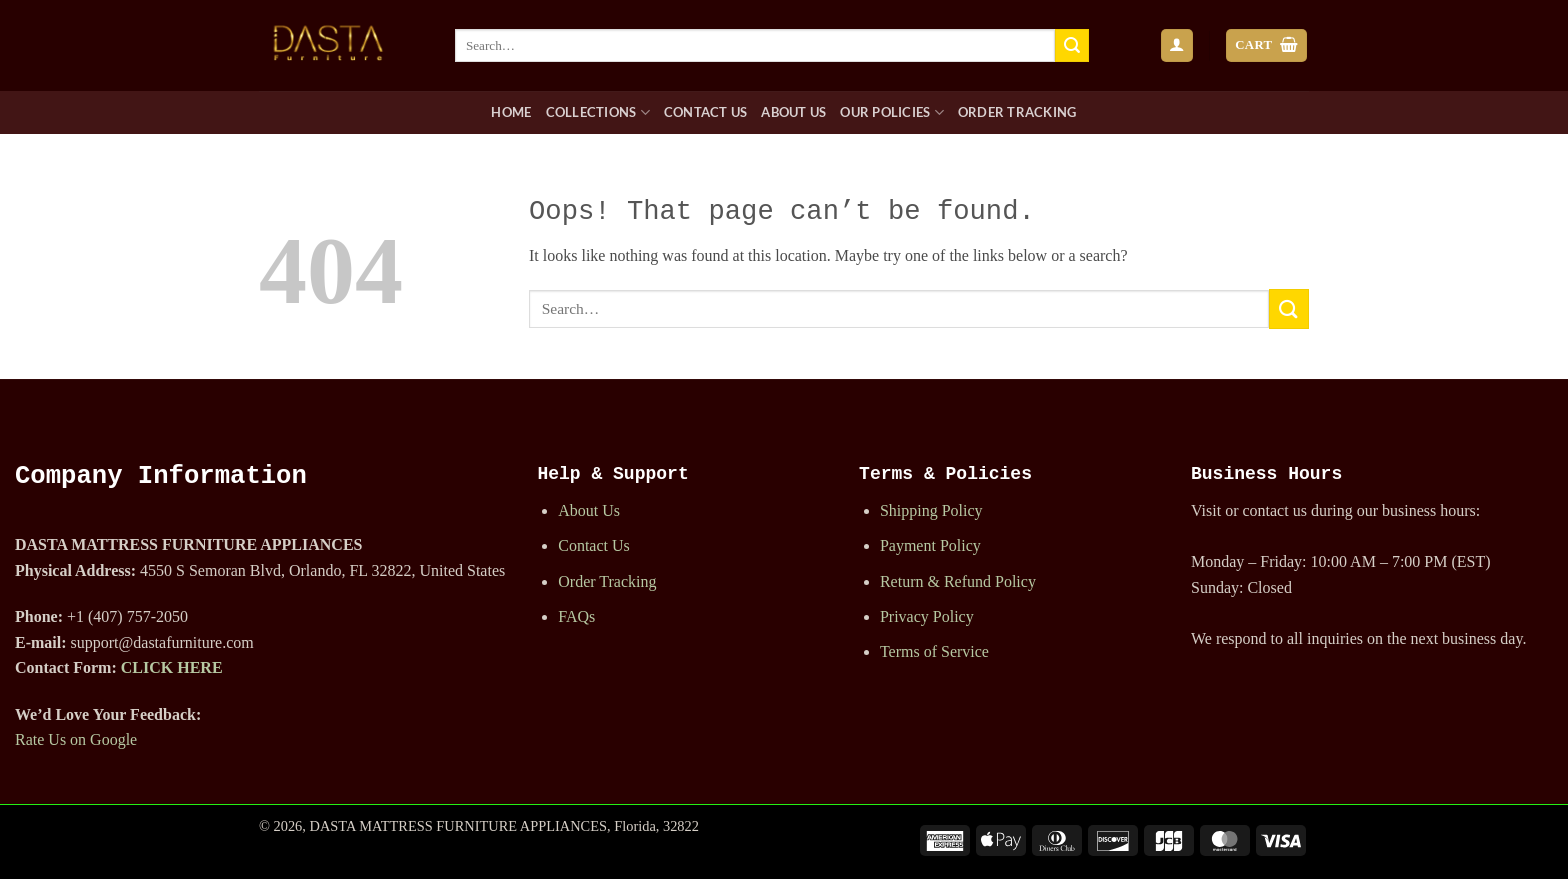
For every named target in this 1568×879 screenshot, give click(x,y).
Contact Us (706, 112)
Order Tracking (1017, 112)
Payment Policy (930, 545)
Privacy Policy (927, 616)
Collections (598, 112)
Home (511, 112)
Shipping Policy (931, 510)
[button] (1177, 45)
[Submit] (1072, 46)
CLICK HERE (172, 667)
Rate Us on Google (76, 739)
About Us (793, 112)
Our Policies (892, 112)
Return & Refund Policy (958, 581)
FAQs (576, 616)
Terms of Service (934, 651)
